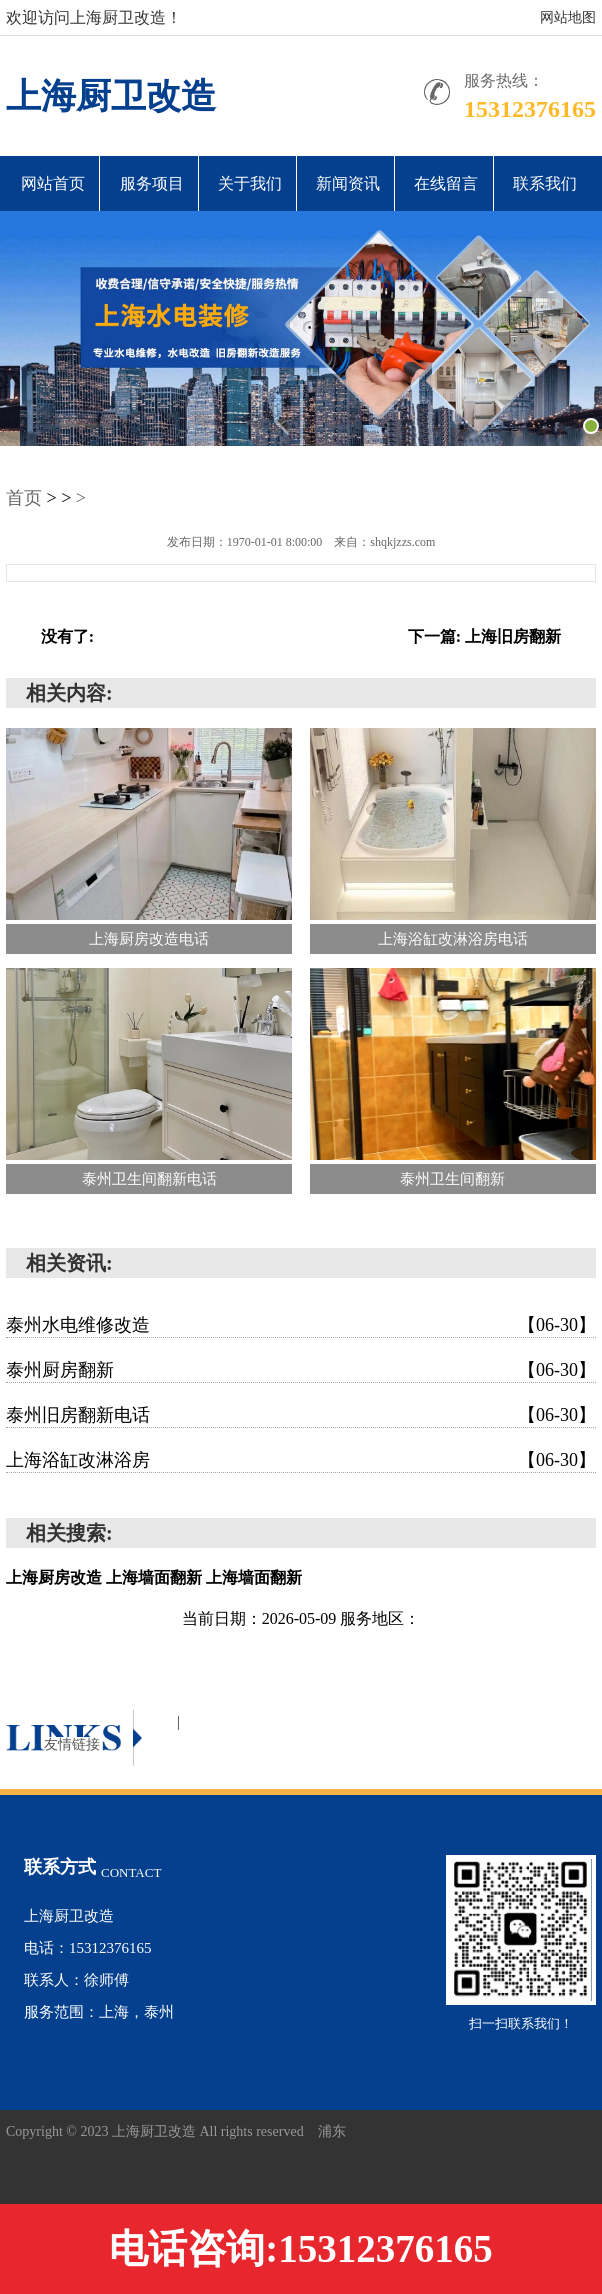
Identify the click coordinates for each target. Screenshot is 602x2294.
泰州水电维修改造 (301, 1325)
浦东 (332, 2131)
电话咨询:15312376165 (301, 2248)
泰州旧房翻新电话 (301, 1415)
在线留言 (446, 183)
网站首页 (53, 183)
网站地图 (568, 17)
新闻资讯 (348, 183)
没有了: (67, 636)
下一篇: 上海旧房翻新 (484, 636)
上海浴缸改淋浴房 (301, 1460)
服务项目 (152, 183)
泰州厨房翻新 (301, 1370)
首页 (24, 498)
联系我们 (545, 183)
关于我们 (250, 183)
